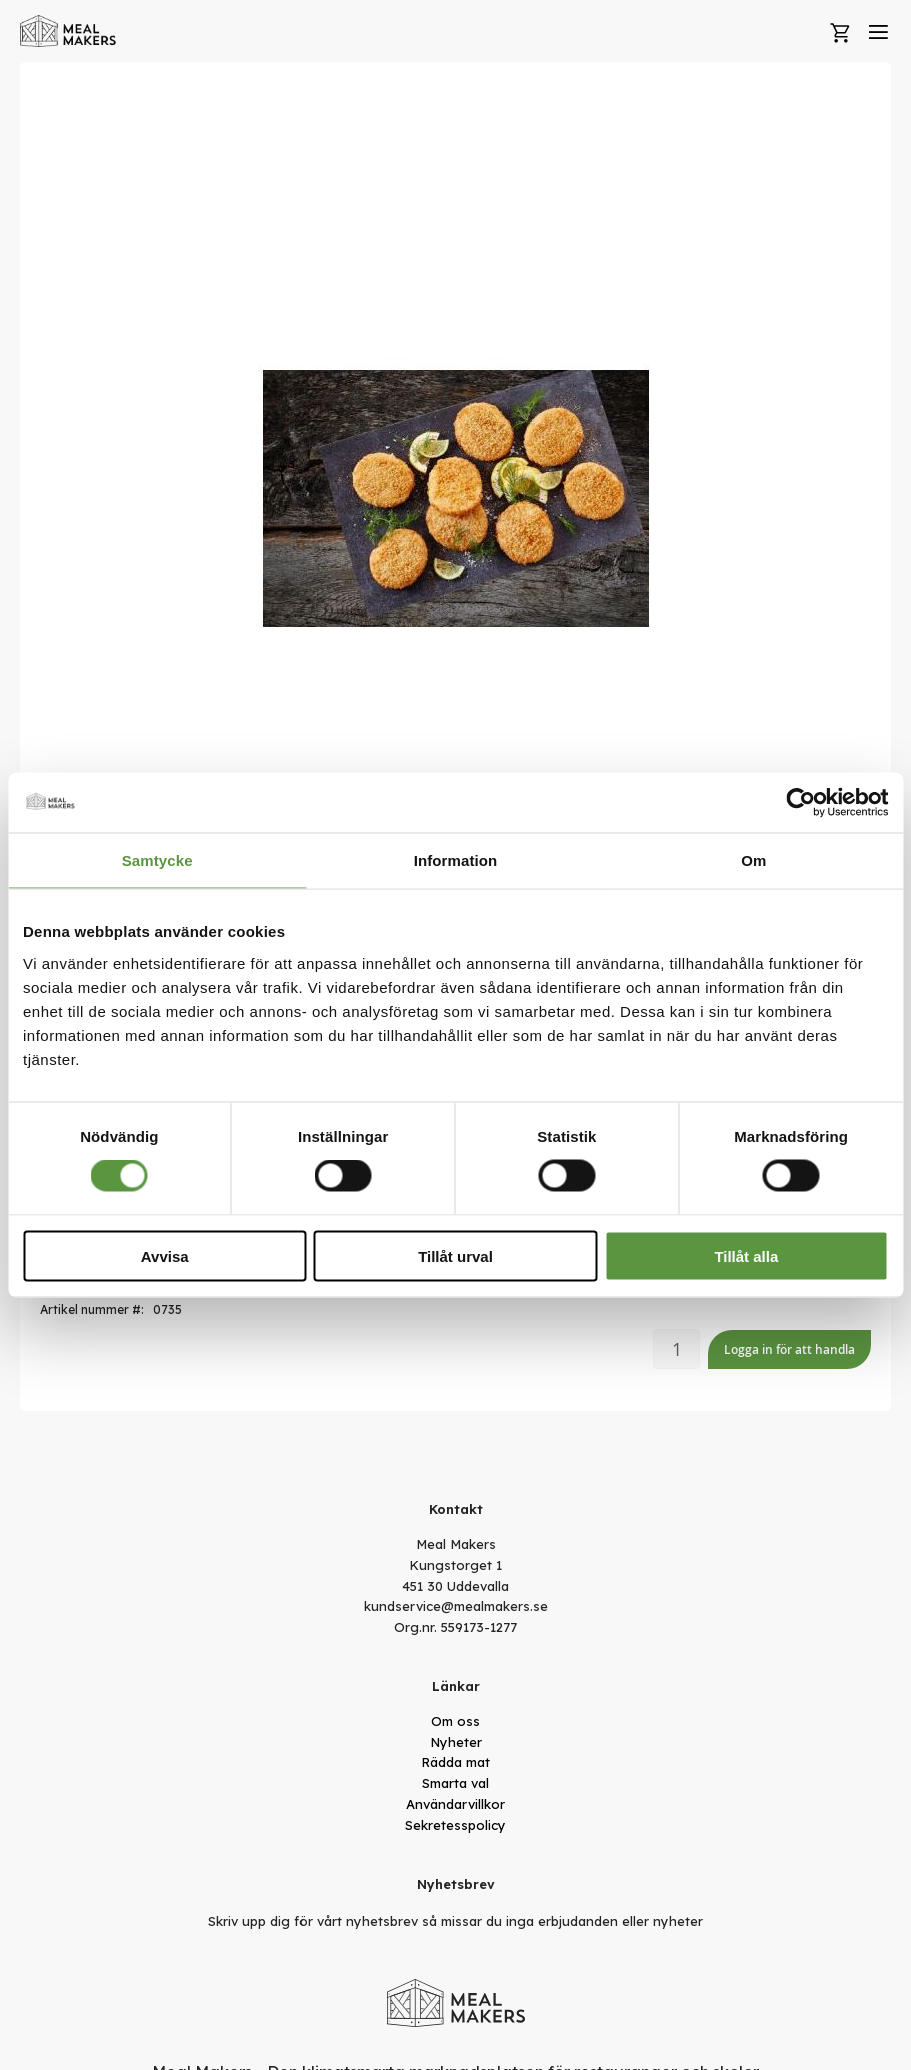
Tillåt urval (455, 1255)
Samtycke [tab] (157, 860)
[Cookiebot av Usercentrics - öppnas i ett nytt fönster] (800, 803)
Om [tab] (753, 860)
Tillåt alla (746, 1255)
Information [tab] (456, 860)
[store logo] (68, 31)
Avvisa (165, 1255)
